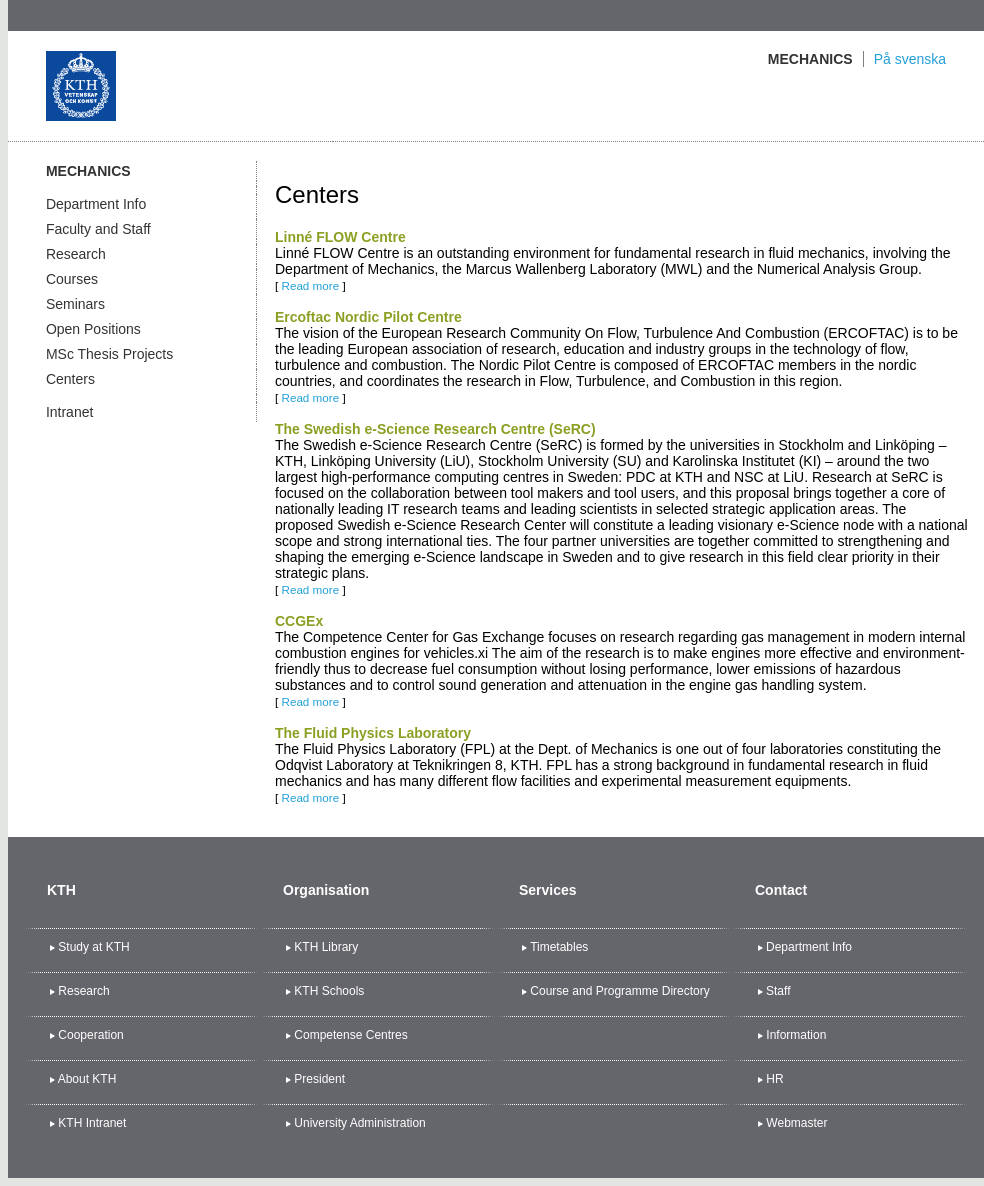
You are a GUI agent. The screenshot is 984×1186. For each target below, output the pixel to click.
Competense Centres (350, 1035)
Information (796, 1035)
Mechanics (810, 59)
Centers (70, 379)
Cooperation (90, 1035)
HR (774, 1079)
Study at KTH (93, 947)
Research (76, 254)
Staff (778, 991)
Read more (310, 285)
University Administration (359, 1123)
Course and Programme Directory (619, 991)
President (319, 1079)
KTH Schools (329, 991)
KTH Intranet (92, 1123)
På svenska (910, 59)
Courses (72, 279)
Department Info (96, 204)
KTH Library (326, 947)
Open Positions (93, 329)
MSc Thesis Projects (109, 354)
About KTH (87, 1079)
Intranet (69, 412)
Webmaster (796, 1123)
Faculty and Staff (98, 229)
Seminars (75, 304)
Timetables (559, 947)
